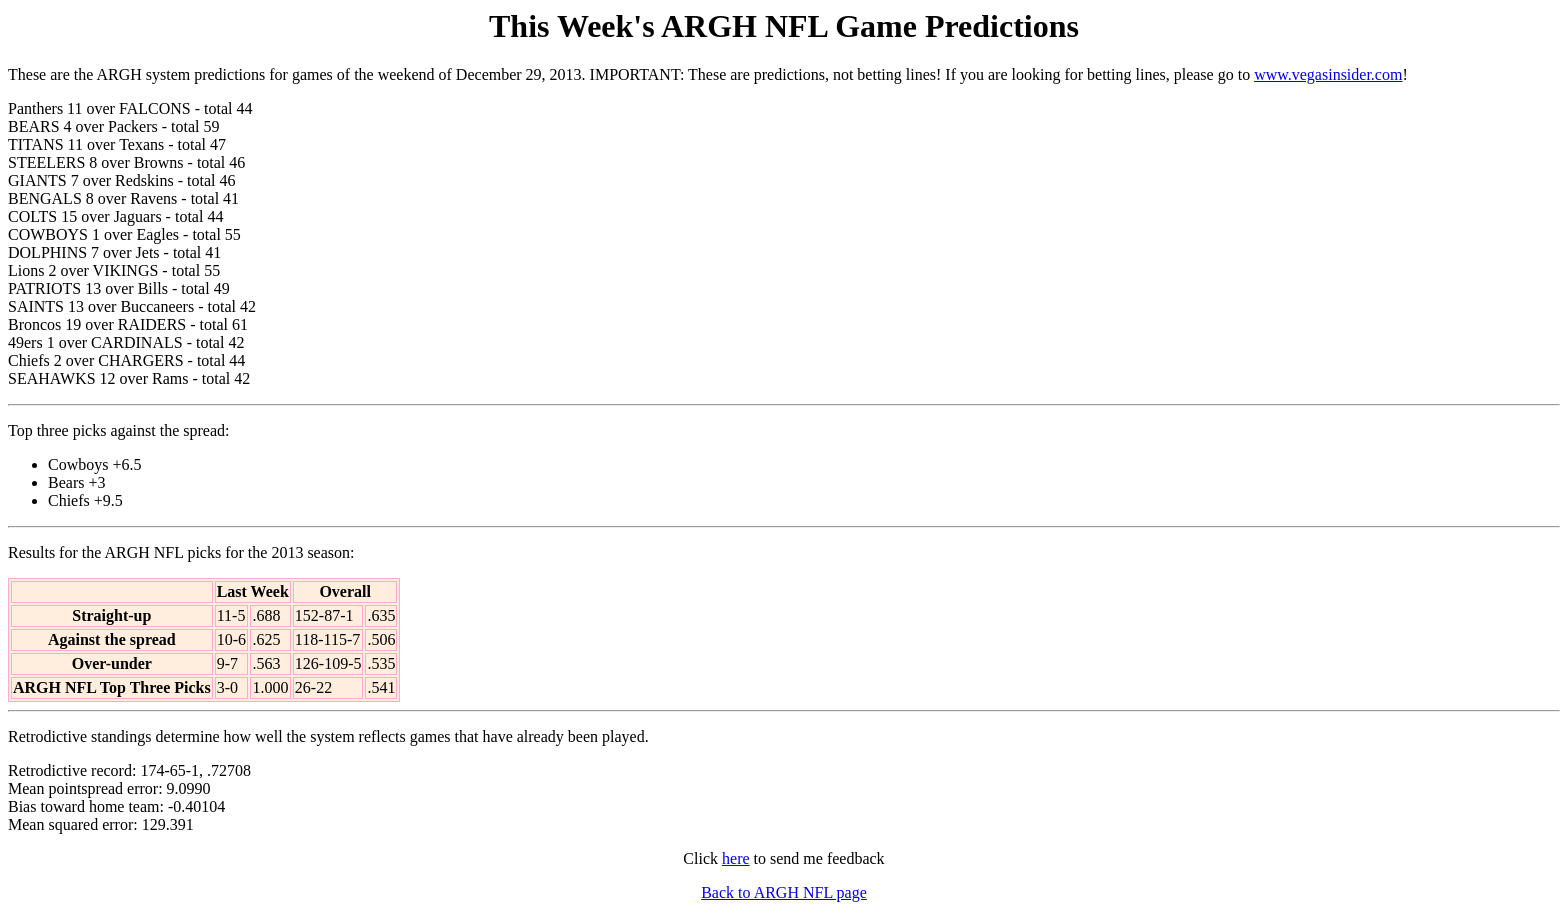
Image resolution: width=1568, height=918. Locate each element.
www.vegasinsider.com (1328, 74)
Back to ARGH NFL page (784, 892)
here (736, 858)
